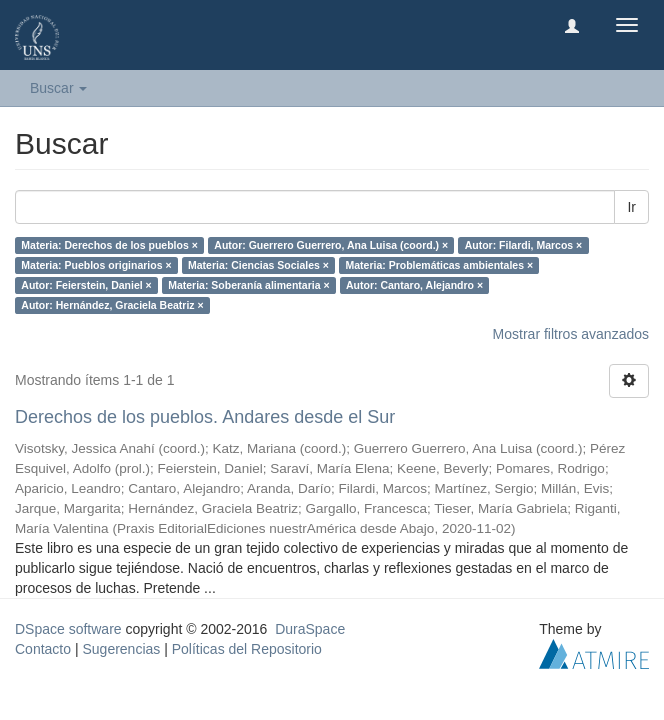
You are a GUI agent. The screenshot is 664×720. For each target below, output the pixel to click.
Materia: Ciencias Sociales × (258, 265)
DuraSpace (310, 629)
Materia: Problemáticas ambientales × (439, 265)
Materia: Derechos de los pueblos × (109, 245)
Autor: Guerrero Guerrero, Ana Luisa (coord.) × (331, 245)
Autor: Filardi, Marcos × (524, 245)
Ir (631, 207)
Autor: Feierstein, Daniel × (86, 285)
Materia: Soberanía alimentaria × (248, 285)
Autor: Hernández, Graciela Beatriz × (112, 305)
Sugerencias (121, 649)
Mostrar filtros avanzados (571, 334)
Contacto (43, 649)
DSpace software (68, 629)
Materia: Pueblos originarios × (96, 265)
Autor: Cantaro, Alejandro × (414, 285)
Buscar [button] (58, 88)
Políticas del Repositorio (247, 649)
